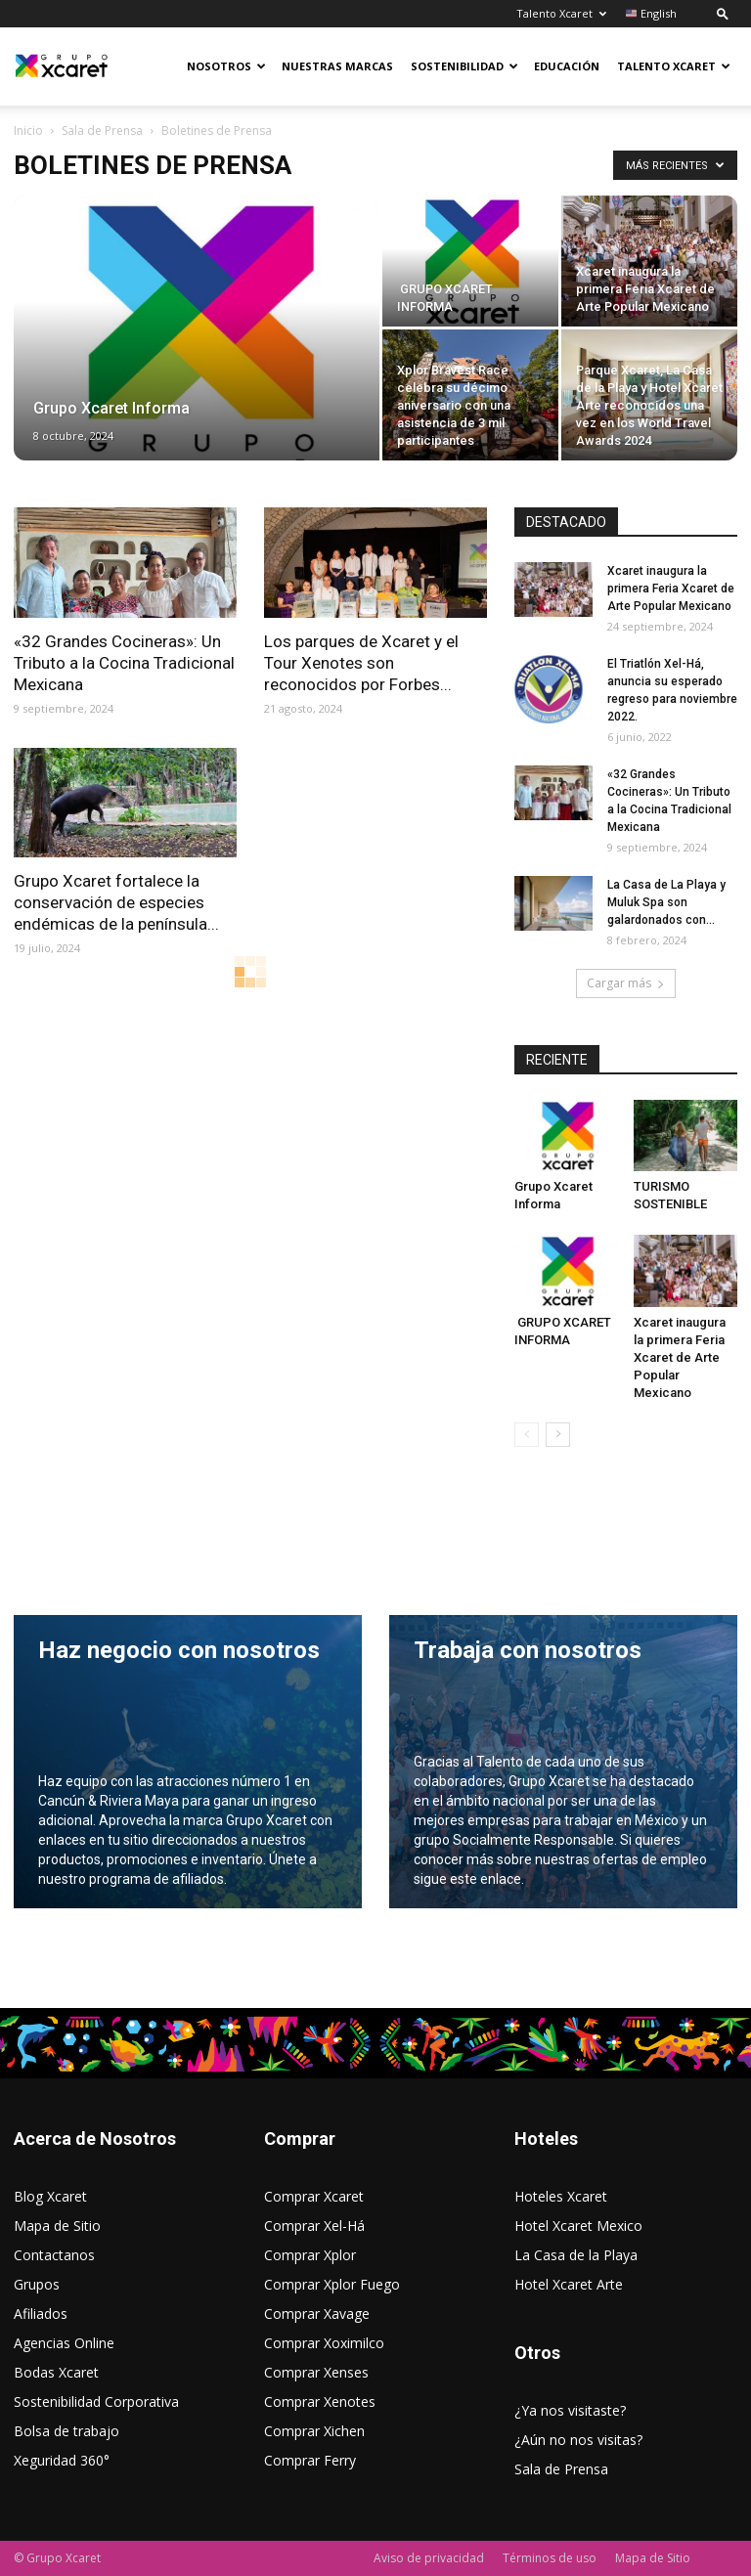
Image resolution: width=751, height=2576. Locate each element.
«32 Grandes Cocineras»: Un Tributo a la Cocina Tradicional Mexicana (124, 663)
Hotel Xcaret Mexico (578, 2225)
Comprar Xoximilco (324, 2343)
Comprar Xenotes (320, 2401)
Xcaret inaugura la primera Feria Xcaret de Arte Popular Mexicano (670, 588)
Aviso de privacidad (429, 2558)
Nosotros (226, 66)
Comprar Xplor (310, 2255)
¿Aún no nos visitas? (578, 2439)
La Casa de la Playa (576, 2255)
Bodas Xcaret (56, 2372)
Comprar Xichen (314, 2431)
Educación (566, 66)
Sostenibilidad (464, 66)
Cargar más (626, 983)
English (651, 13)
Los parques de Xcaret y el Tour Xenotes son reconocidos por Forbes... (361, 663)
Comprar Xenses (316, 2372)
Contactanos (54, 2255)
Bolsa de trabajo (66, 2431)
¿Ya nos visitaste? (570, 2410)
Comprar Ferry (310, 2460)
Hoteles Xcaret (560, 2196)
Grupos (37, 2284)
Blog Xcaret (50, 2196)
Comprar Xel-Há (314, 2225)
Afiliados (40, 2313)
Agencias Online (64, 2343)
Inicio (28, 130)
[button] (722, 13)
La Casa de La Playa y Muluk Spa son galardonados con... (666, 902)
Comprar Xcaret (314, 2196)
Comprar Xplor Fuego (332, 2284)
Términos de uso (549, 2558)
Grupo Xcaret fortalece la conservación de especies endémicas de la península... (116, 902)
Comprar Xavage (317, 2313)
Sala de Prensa (102, 130)
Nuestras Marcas (337, 66)
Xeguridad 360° (62, 2460)
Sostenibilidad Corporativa (96, 2401)
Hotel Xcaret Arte (568, 2284)
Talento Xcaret (561, 13)
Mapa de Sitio (57, 2225)
